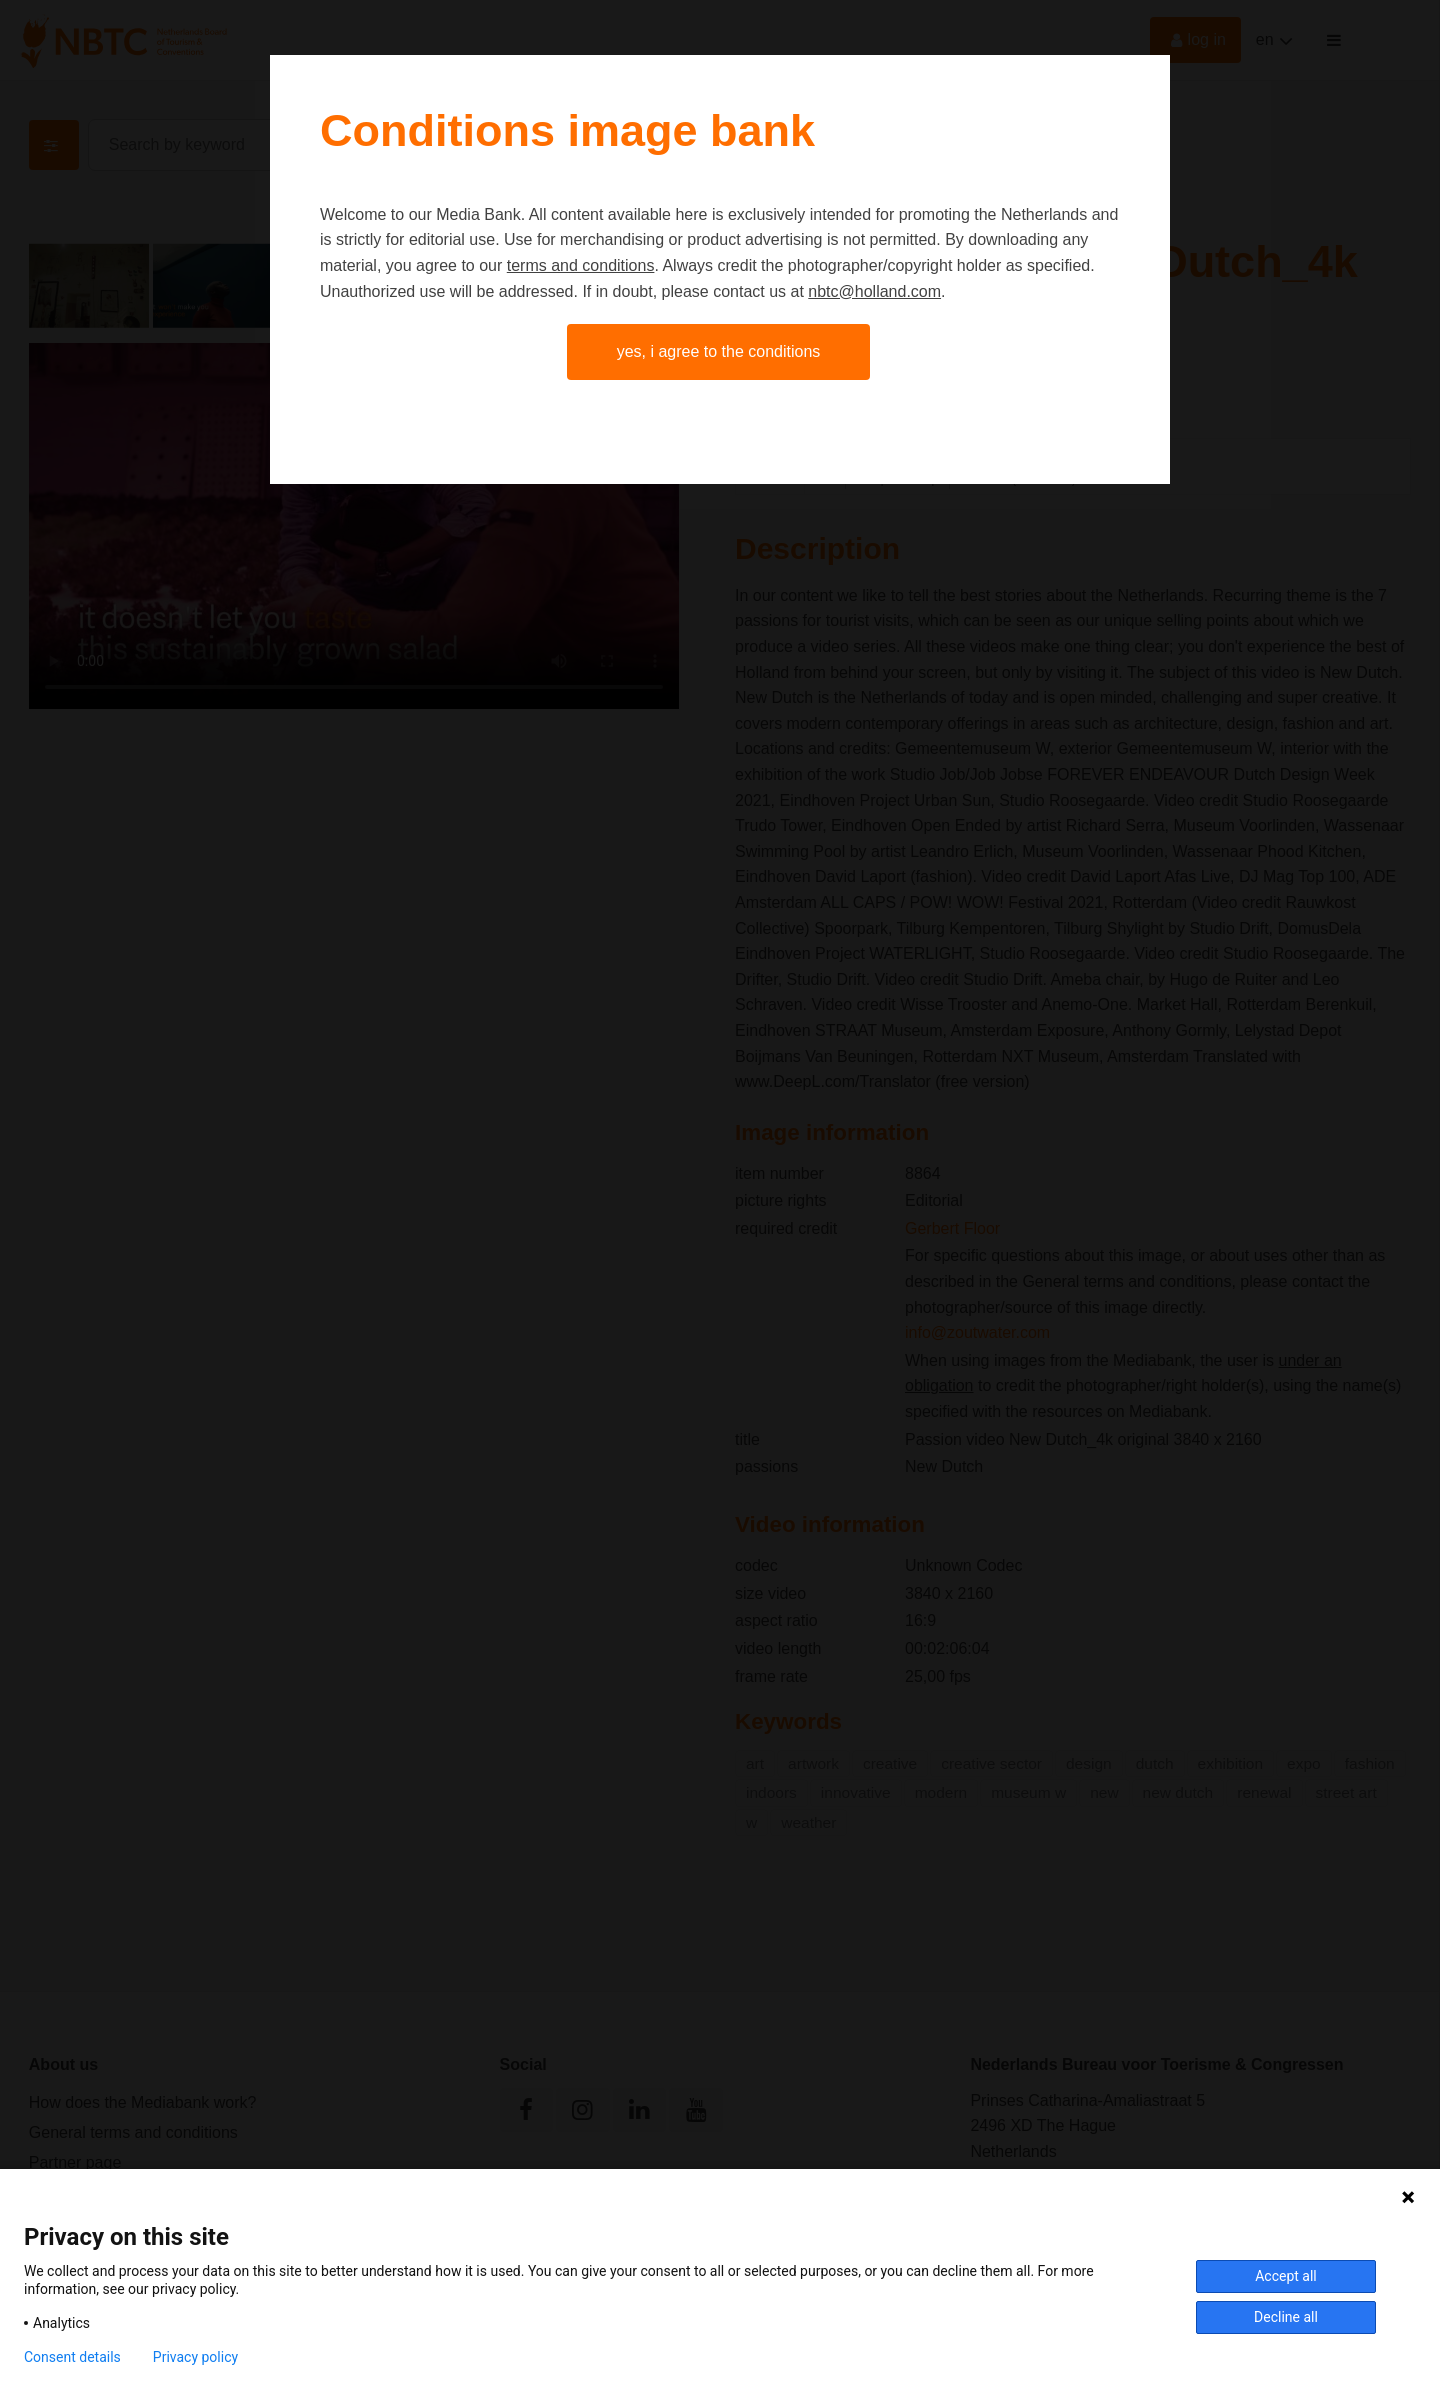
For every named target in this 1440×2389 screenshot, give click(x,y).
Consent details (72, 2357)
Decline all (1286, 2317)
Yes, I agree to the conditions (719, 351)
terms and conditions (581, 265)
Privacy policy (195, 2357)
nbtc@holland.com (874, 291)
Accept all (1286, 2276)
